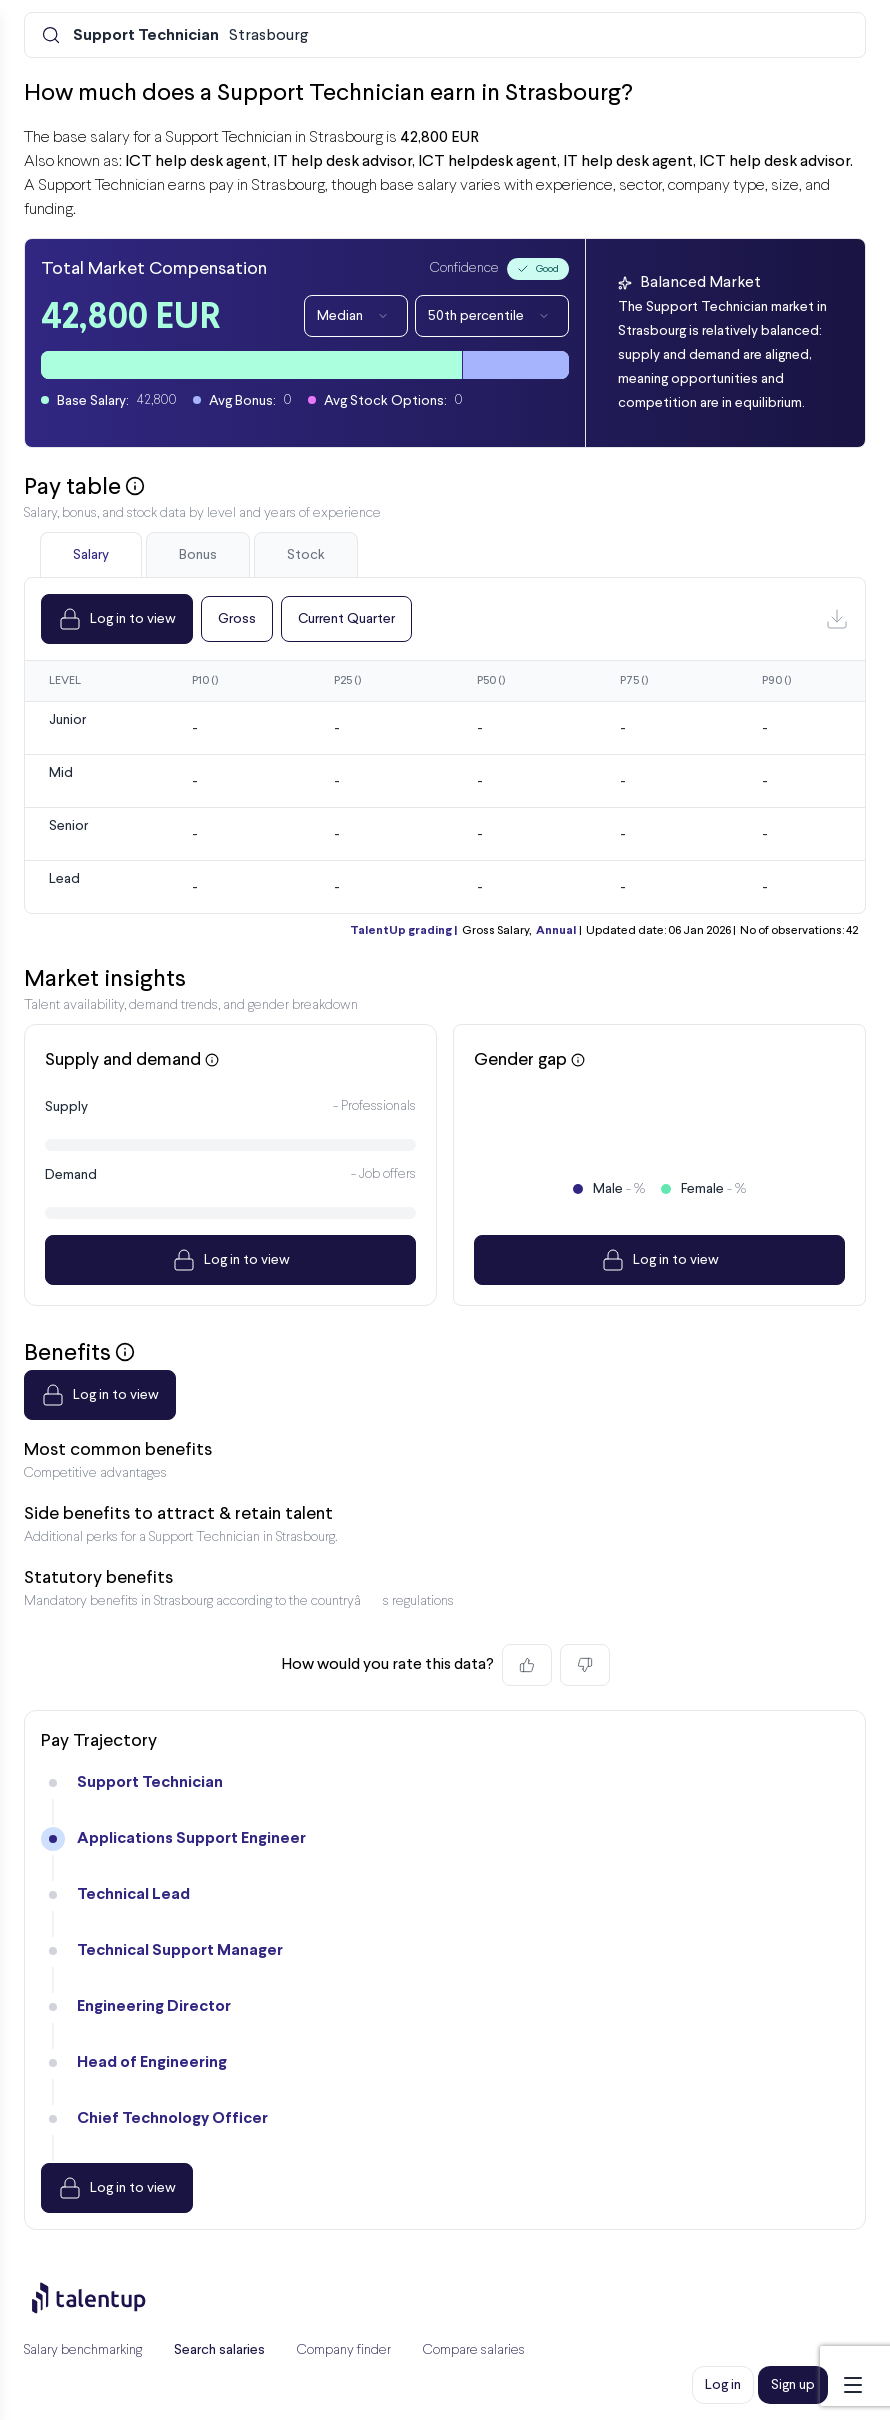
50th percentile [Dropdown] (492, 316)
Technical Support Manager (180, 1950)
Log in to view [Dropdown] (117, 619)
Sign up (793, 2385)
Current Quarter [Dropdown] (346, 619)
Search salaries (219, 2350)
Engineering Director (154, 2006)
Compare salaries (474, 2350)
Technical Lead (133, 1894)
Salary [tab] (91, 555)
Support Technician (150, 1782)
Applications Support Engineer (191, 1838)
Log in (723, 2385)
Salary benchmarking (83, 2350)
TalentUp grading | (403, 931)
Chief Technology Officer (172, 2118)
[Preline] (105, 2298)
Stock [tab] (306, 555)
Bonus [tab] (198, 555)
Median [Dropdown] (356, 316)
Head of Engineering (152, 2062)
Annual (556, 931)
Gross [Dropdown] (237, 619)
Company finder (344, 2350)
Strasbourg (190, 36)
